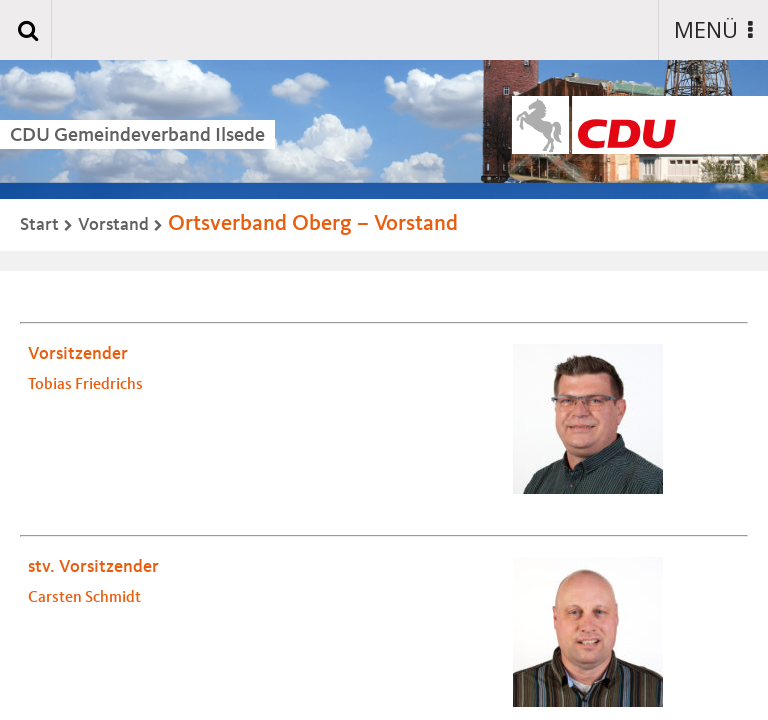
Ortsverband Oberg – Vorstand (313, 224)
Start (39, 225)
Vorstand (113, 225)
